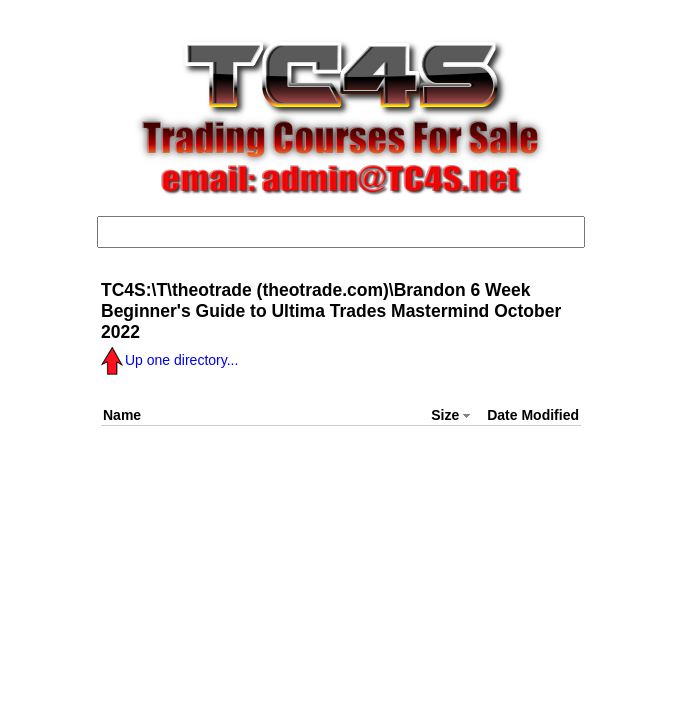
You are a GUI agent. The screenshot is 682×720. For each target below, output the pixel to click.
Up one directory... (169, 360)
